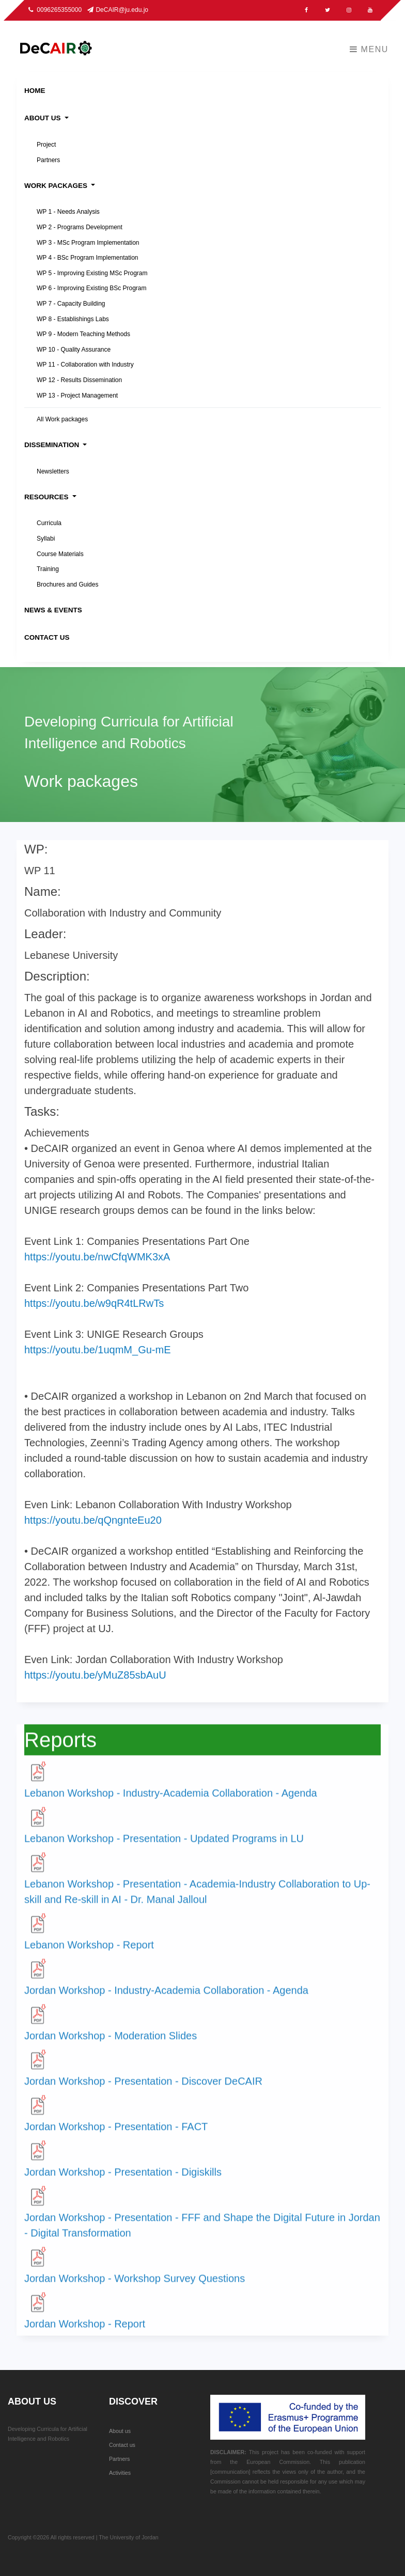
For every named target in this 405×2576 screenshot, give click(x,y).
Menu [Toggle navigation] (369, 49)
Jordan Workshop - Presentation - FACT (116, 2138)
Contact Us (47, 637)
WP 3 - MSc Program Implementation (88, 242)
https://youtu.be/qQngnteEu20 (93, 1528)
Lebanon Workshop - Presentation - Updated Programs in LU (164, 1850)
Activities (120, 2473)
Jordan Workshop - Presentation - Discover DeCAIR (143, 2092)
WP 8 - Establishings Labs (73, 319)
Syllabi (46, 538)
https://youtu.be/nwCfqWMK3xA (97, 1265)
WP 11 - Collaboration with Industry (85, 364)
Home (34, 90)
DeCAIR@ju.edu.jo (117, 9)
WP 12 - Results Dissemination (79, 380)
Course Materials (60, 554)
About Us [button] (43, 118)
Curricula (49, 523)
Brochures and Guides (67, 584)
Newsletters (53, 471)
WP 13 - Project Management (77, 395)
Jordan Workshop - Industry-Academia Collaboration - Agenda (166, 2002)
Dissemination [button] (52, 445)
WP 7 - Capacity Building (71, 303)
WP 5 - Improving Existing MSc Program (92, 273)
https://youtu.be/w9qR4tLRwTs (94, 1311)
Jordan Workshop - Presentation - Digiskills (123, 2183)
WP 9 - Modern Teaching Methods (83, 334)
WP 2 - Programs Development (79, 227)
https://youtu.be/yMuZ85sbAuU (95, 1683)
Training (48, 569)
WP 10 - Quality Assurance (74, 349)
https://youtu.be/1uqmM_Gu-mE (97, 1358)
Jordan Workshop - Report (84, 2335)
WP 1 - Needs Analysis (68, 211)
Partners (48, 160)
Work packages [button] (56, 185)
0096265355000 (55, 9)
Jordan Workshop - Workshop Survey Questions (134, 2290)
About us (120, 2431)
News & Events (53, 610)
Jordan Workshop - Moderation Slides (110, 2047)
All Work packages (62, 419)
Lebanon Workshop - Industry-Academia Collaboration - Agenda (170, 1804)
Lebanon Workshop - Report (89, 1956)
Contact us (122, 2445)
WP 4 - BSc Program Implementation (87, 257)
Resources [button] (47, 497)
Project (46, 144)
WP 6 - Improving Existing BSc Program (92, 288)
